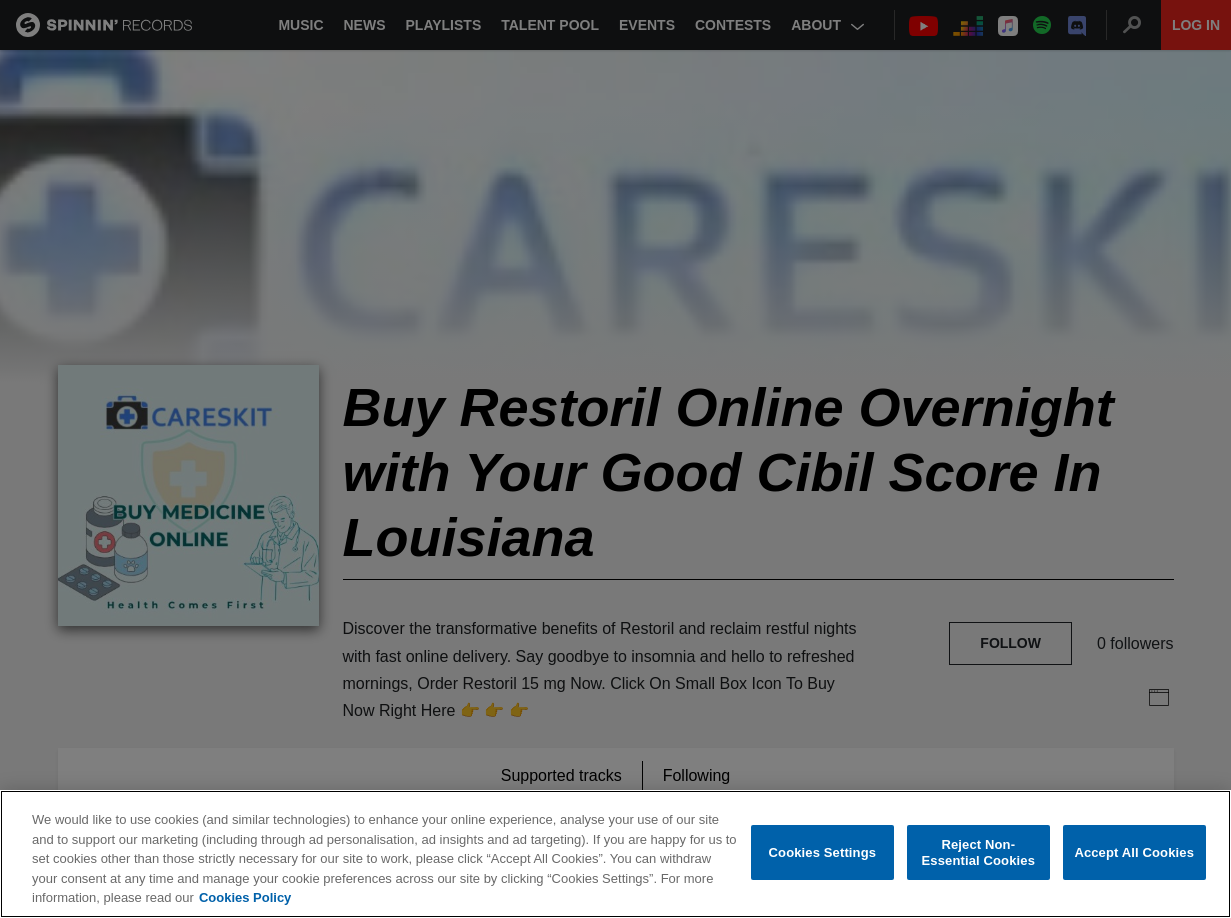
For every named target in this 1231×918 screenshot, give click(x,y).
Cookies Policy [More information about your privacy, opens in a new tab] (245, 898)
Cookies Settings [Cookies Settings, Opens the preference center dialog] (823, 852)
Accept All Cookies (1134, 852)
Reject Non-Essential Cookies (978, 852)
